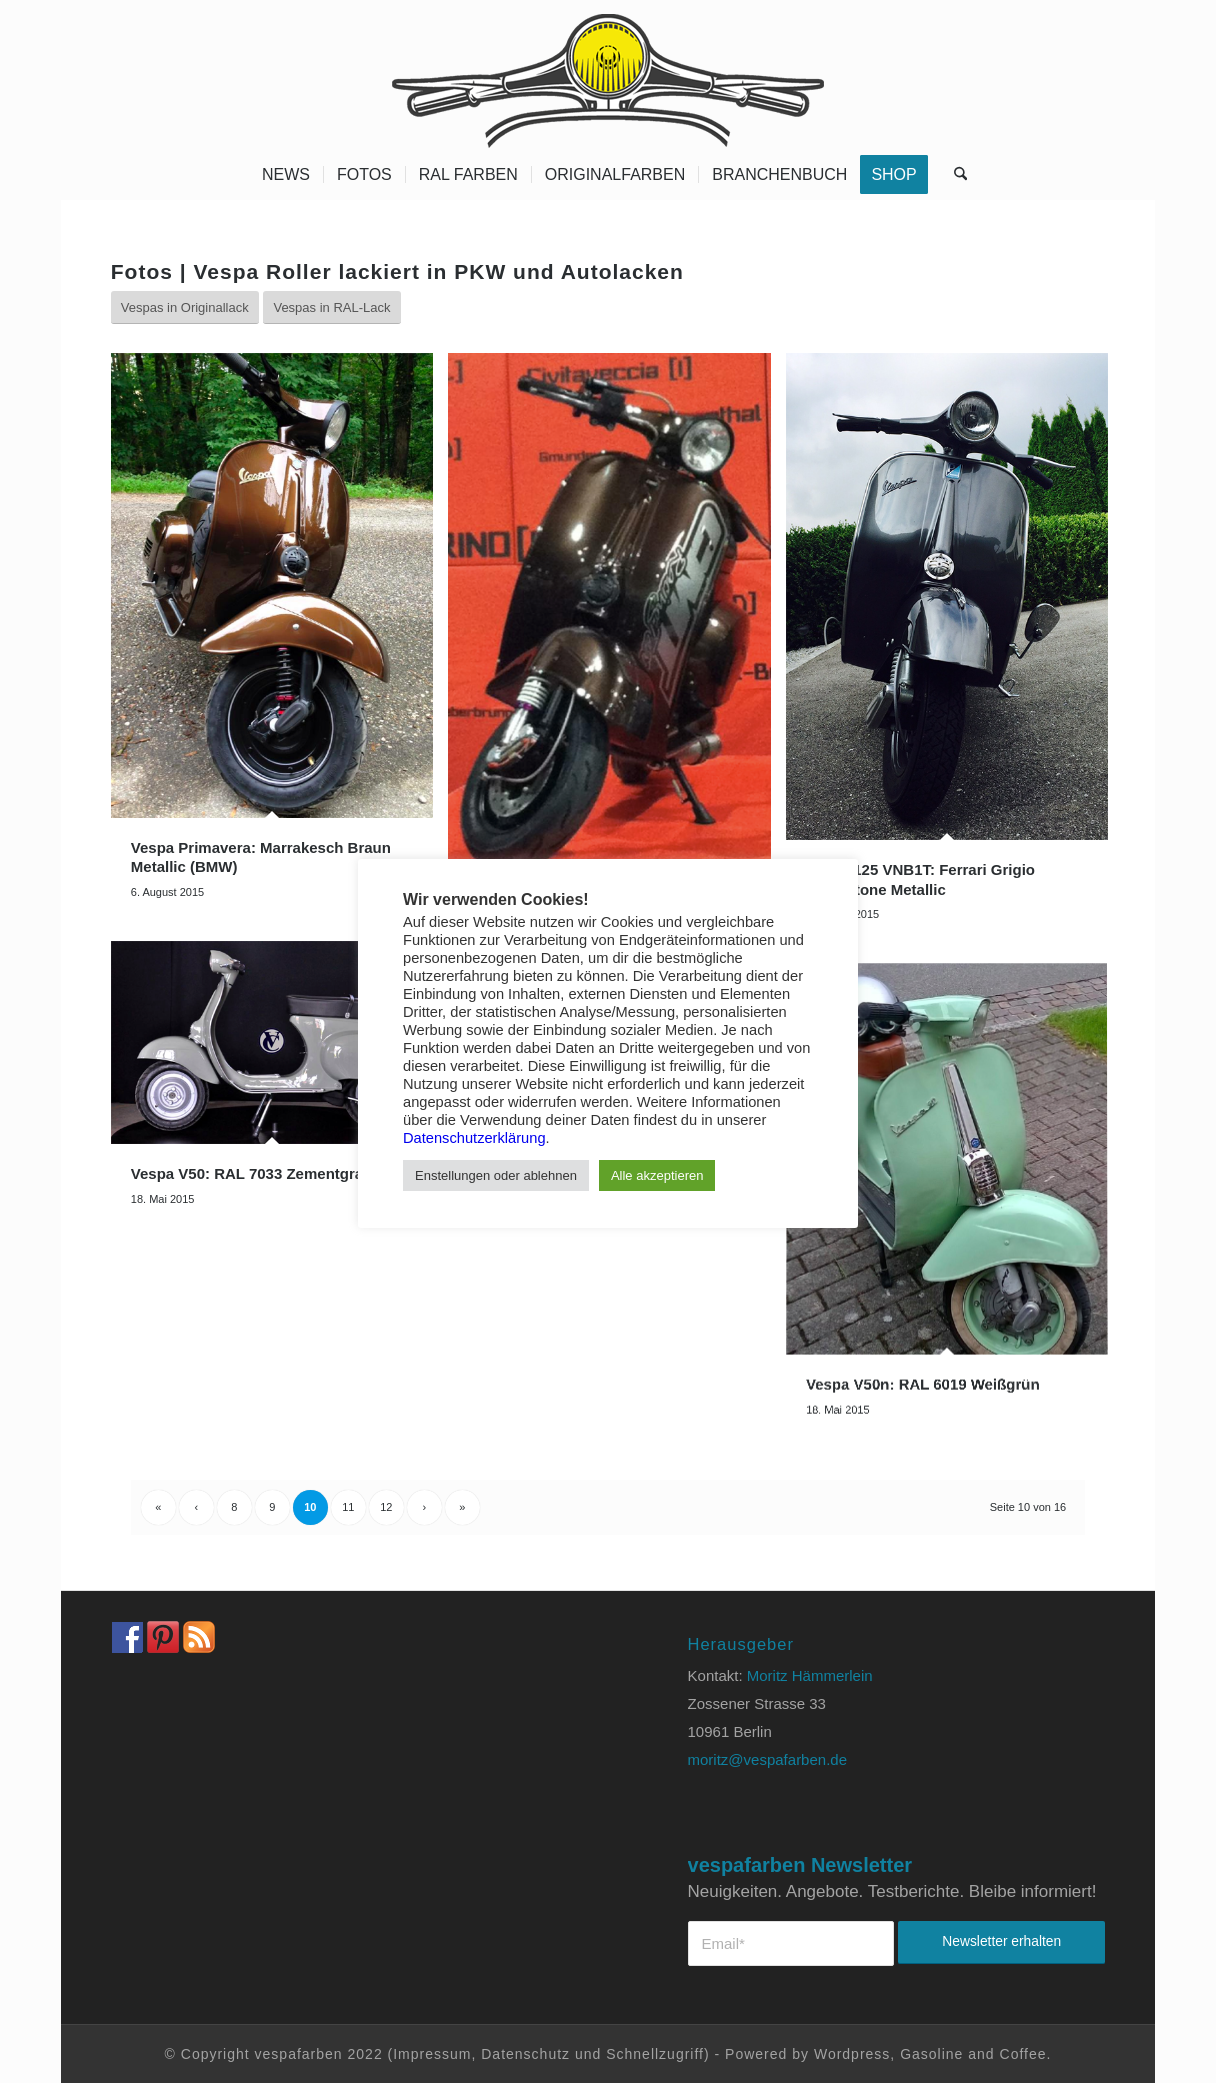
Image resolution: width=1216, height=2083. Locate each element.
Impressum (432, 2054)
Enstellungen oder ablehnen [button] (496, 1175)
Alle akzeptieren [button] (657, 1175)
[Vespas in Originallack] (185, 307)
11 (348, 1507)
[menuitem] (286, 175)
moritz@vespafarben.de (767, 1759)
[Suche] (954, 175)
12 (386, 1507)
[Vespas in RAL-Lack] (331, 307)
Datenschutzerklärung (474, 1138)
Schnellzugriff (655, 2054)
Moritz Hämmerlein (810, 1675)
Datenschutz (525, 2054)
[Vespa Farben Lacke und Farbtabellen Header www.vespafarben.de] (608, 75)
